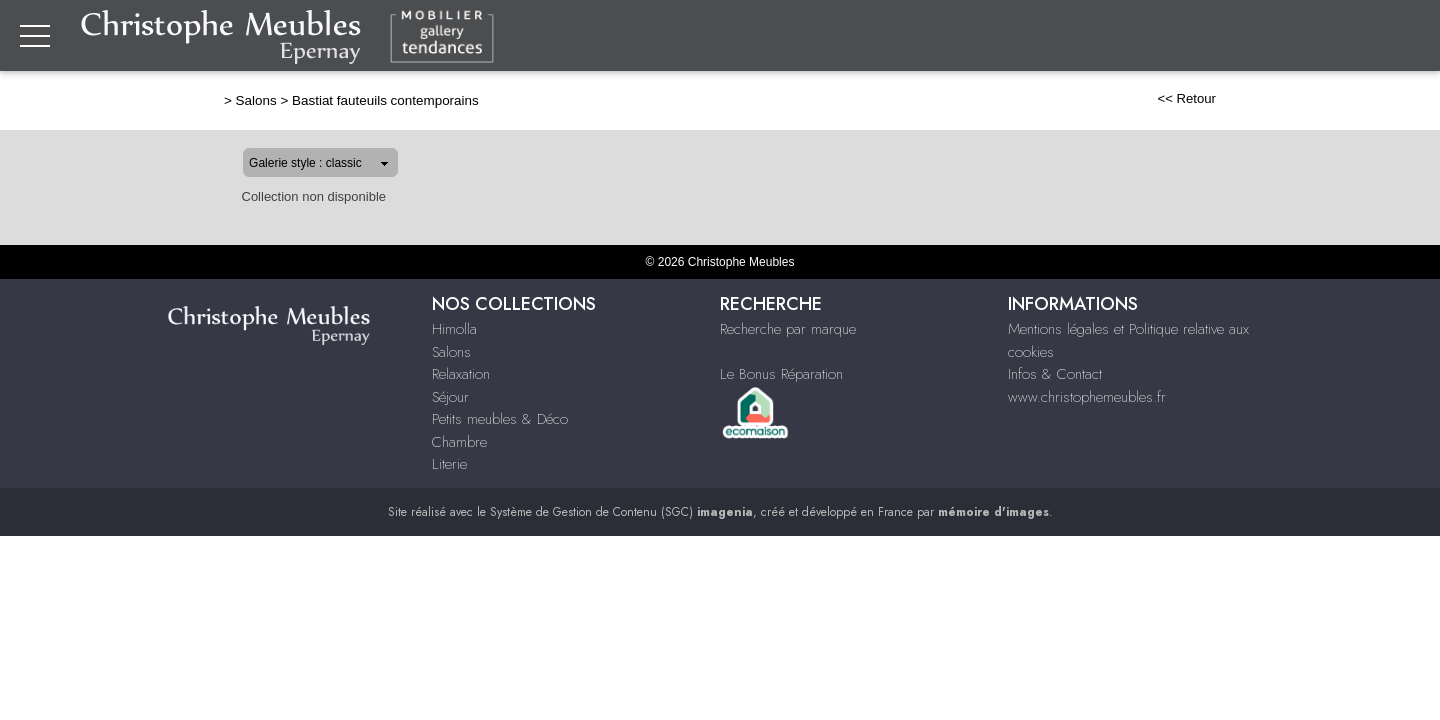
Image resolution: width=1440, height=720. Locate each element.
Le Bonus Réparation (781, 374)
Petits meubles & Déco (500, 419)
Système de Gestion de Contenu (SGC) (621, 512)
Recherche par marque (788, 329)
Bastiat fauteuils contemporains (321, 100)
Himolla (454, 329)
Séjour (1027, 36)
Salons (862, 36)
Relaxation (946, 36)
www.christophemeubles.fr (1087, 397)
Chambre (1334, 36)
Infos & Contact (1055, 374)
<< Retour (1250, 98)
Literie (1407, 36)
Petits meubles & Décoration (1177, 36)
